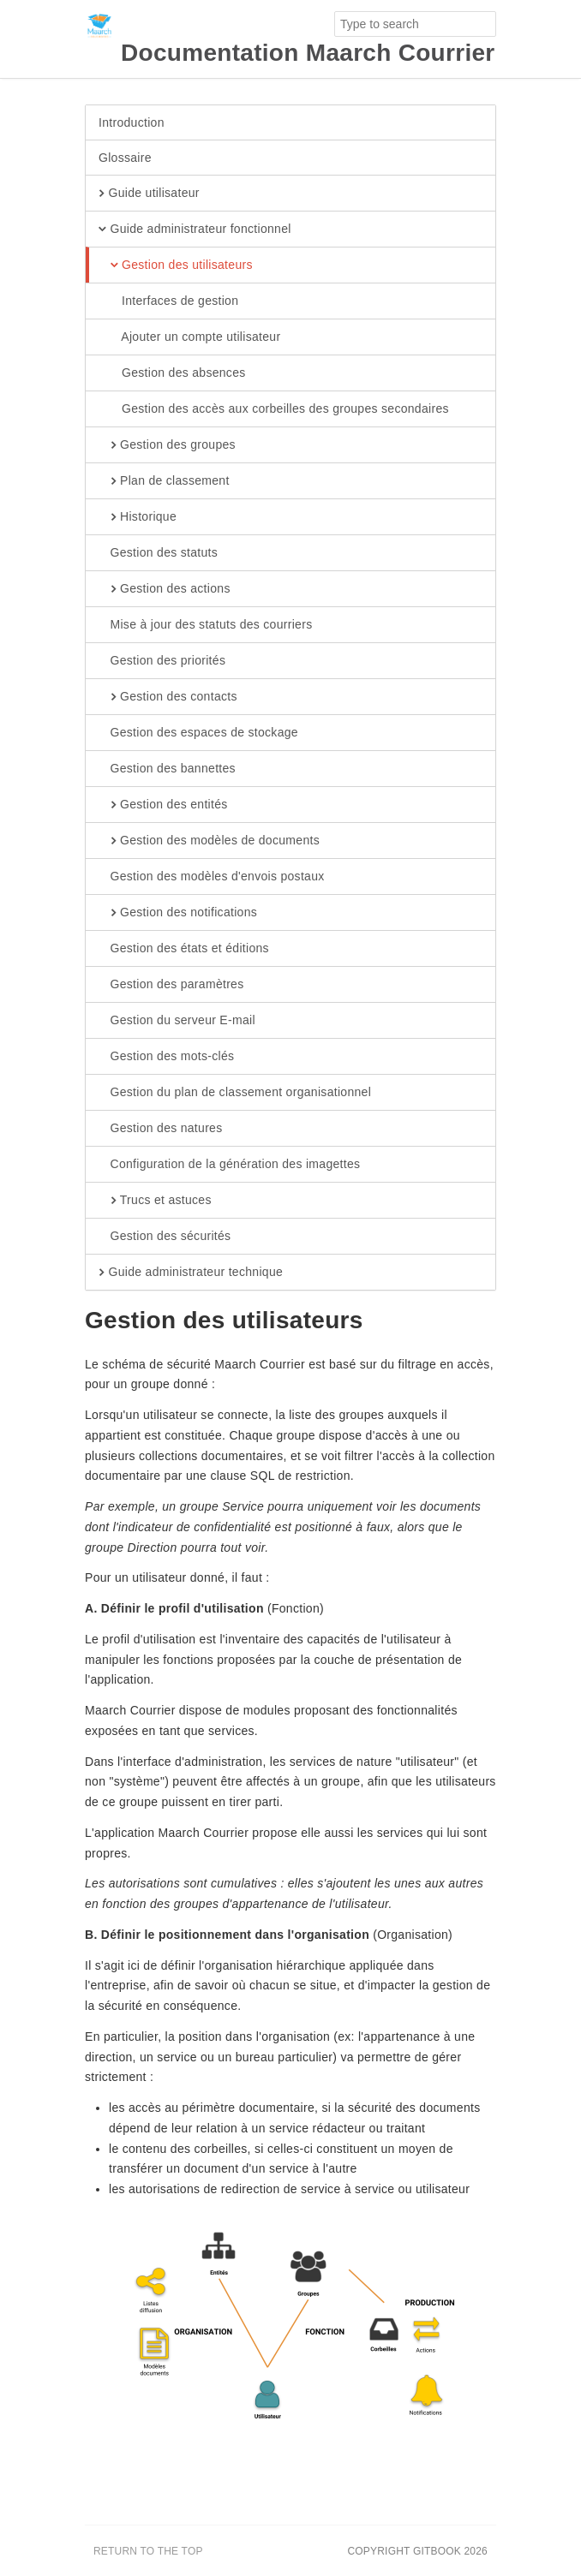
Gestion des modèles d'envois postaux (212, 877)
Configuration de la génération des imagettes (229, 1164)
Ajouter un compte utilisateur (189, 337)
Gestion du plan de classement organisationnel (235, 1092)
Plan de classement (164, 481)
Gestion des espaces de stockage (198, 733)
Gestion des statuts (158, 553)
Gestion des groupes (167, 445)
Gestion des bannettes (167, 769)
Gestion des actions (165, 589)
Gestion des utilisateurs (176, 265)
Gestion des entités (163, 805)
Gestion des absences (172, 373)
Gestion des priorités (162, 661)
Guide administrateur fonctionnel (195, 229)
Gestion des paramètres (171, 984)
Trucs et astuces (155, 1200)
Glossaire (125, 157)
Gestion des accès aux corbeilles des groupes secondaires (274, 409)
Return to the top (148, 2551)
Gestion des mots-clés (166, 1056)
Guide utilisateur (149, 193)
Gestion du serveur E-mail (177, 1020)
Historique (138, 517)
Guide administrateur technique (191, 1272)
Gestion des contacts (168, 697)
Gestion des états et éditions (184, 948)
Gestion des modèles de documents (209, 841)
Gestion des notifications (178, 912)
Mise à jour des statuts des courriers (205, 625)
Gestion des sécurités (165, 1236)
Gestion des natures (161, 1128)
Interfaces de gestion (168, 301)
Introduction (132, 122)
